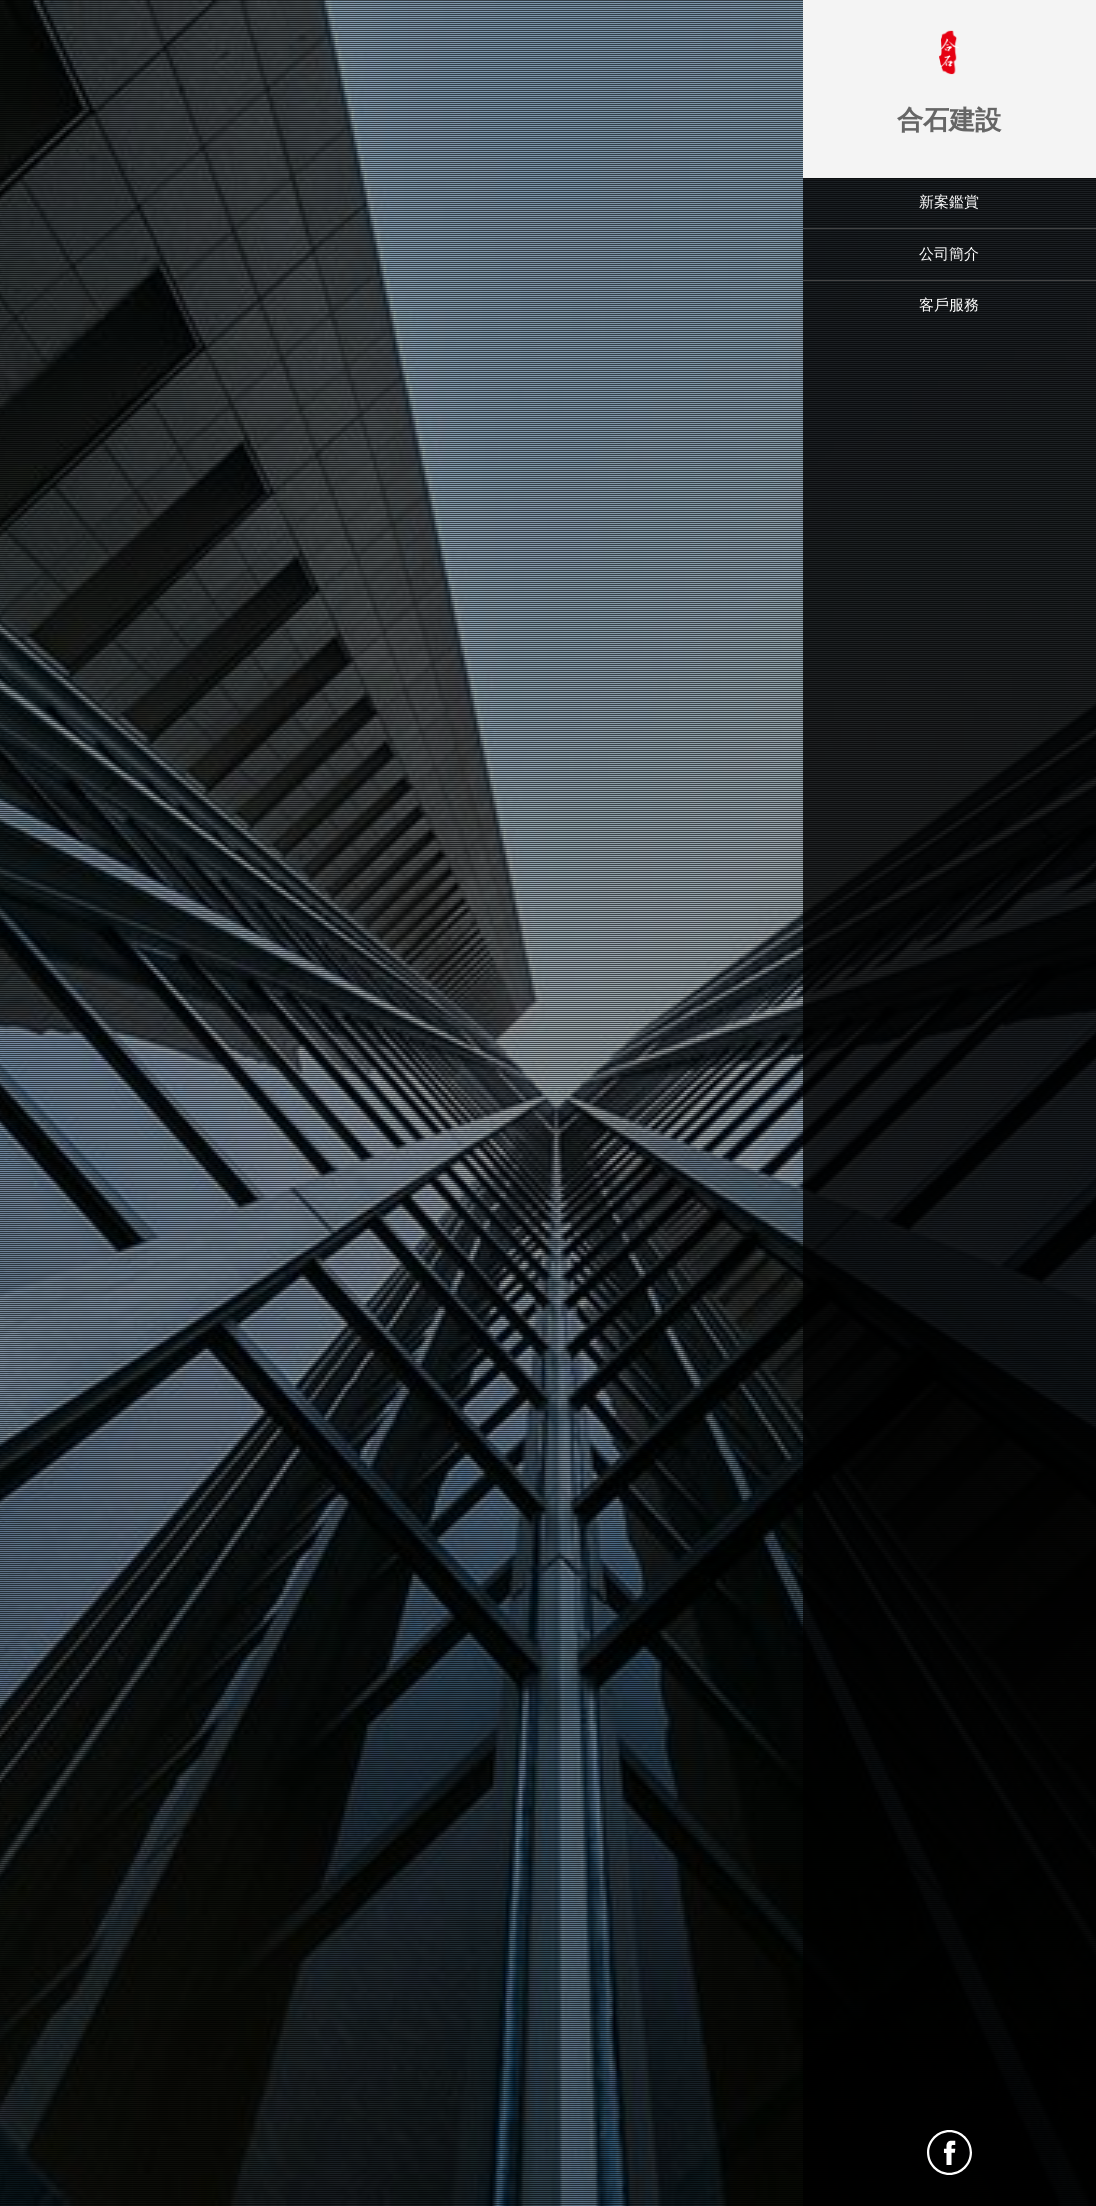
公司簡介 (949, 254)
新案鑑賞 (949, 202)
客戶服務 (949, 305)
